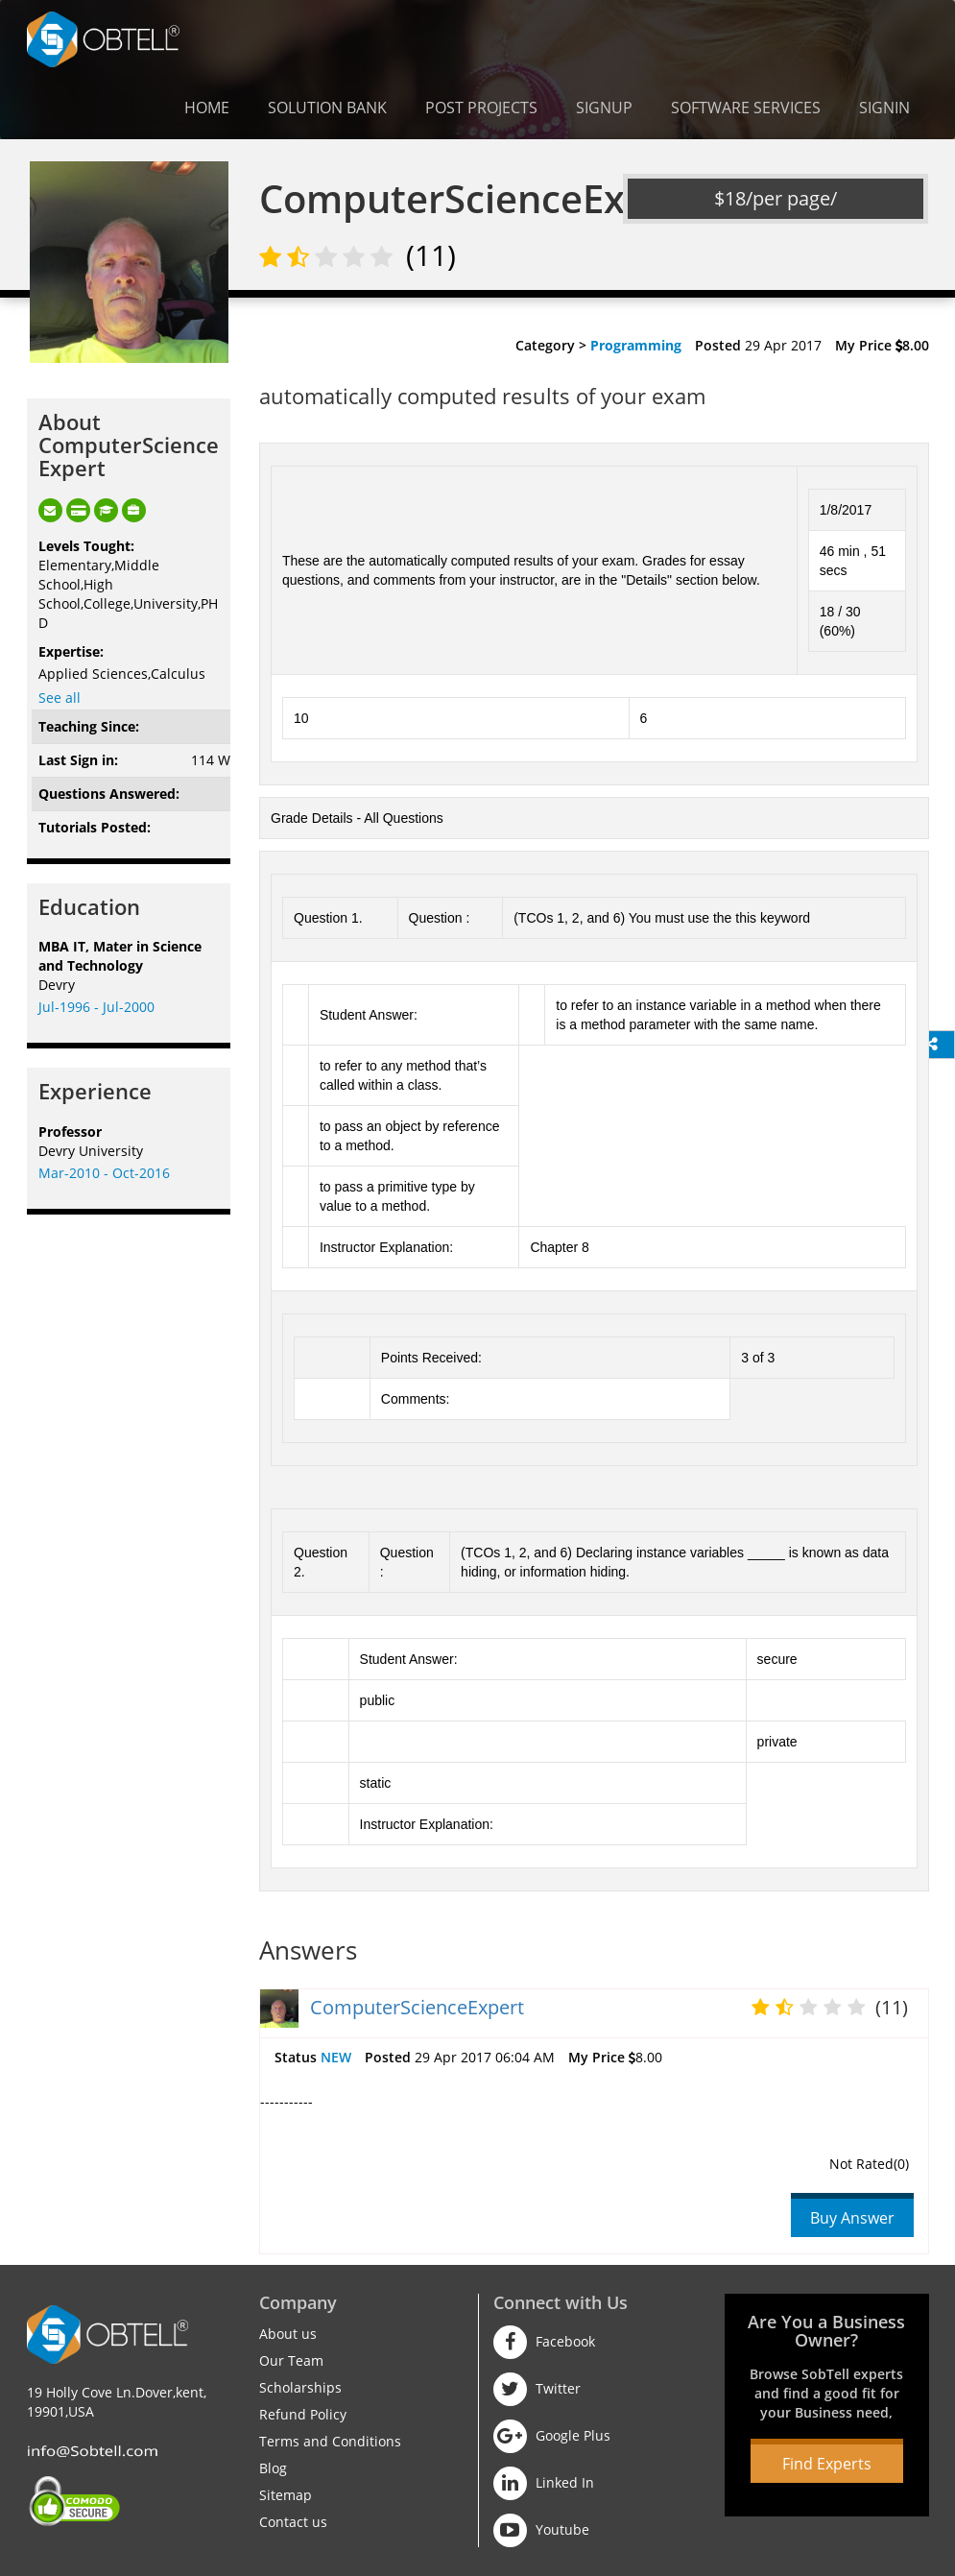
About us (288, 2333)
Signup (604, 107)
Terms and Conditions (330, 2441)
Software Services (746, 107)
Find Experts (826, 2463)
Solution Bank (327, 107)
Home (206, 107)
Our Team (291, 2360)
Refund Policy (302, 2414)
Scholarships (300, 2387)
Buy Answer (852, 2217)
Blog (273, 2468)
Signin (884, 107)
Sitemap (285, 2495)
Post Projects (481, 107)
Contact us (293, 2522)
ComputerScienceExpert (417, 2007)
